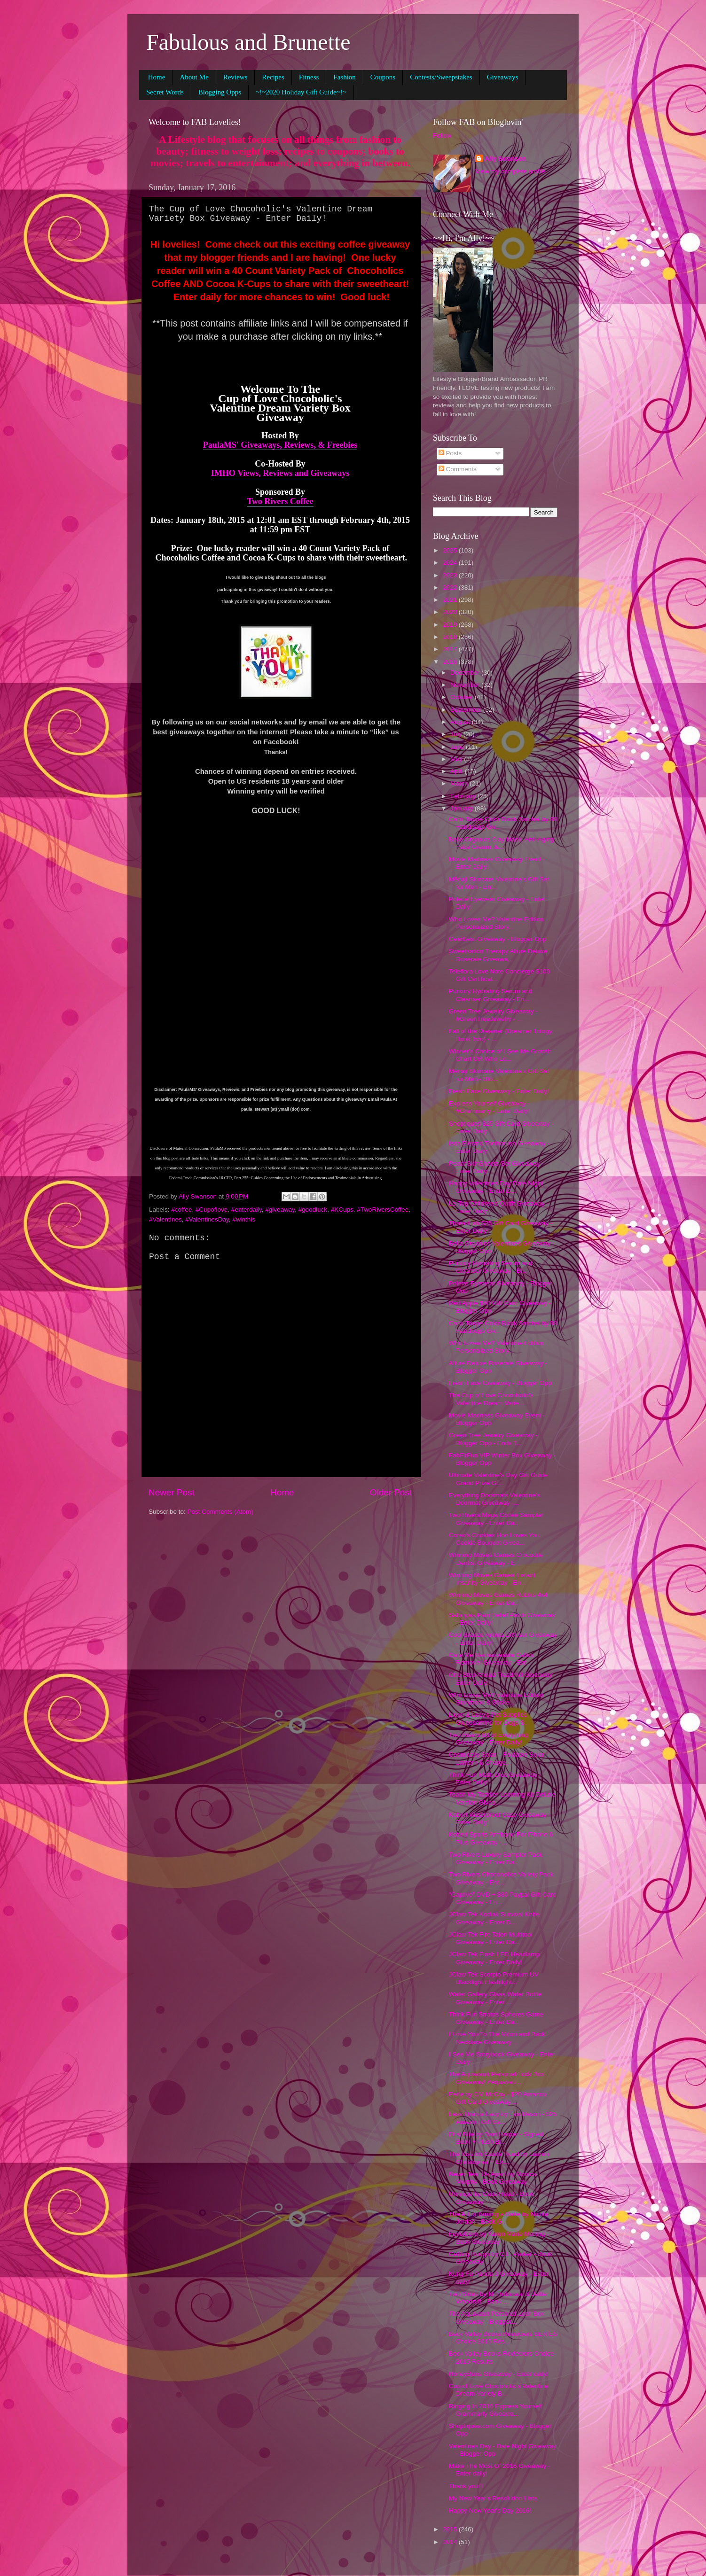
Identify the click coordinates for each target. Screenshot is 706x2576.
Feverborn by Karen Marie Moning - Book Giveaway (499, 2237)
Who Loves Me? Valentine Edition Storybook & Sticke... (496, 1698)
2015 (451, 2529)
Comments (458, 469)
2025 (451, 550)
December (465, 672)
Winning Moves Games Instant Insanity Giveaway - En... (492, 1579)
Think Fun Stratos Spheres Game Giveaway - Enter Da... (496, 2018)
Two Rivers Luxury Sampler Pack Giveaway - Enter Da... (495, 1858)
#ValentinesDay (207, 1219)
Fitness (309, 77)
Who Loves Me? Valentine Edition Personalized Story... (496, 923)
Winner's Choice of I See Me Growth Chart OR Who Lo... (500, 1055)
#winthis (243, 1219)
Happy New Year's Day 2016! (490, 2510)
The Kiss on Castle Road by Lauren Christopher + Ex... (499, 2157)
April (457, 771)
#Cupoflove (211, 1209)
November (465, 684)
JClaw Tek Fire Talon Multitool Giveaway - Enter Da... (491, 1938)
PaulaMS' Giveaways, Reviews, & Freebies (280, 445)
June (458, 746)
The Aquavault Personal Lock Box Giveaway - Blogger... (496, 2317)
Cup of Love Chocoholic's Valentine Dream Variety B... (499, 2389)
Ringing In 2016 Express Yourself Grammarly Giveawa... (495, 2410)
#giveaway (280, 1209)
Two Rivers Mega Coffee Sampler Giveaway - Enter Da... (496, 1518)
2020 (451, 611)
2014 (451, 2541)
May (457, 759)
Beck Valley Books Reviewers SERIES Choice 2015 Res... (503, 2337)
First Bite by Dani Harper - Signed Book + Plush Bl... (496, 2138)
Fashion (344, 77)
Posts (450, 453)
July (456, 734)
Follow (442, 135)
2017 (451, 649)
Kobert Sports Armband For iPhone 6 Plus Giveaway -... (501, 1838)
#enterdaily (246, 1209)
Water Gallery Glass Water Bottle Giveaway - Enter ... (495, 1998)
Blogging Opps (219, 92)
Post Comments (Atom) (220, 1511)
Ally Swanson (505, 158)
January (462, 808)
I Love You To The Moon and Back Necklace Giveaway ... (497, 2038)
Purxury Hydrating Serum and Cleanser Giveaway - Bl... (491, 1267)
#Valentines (165, 1219)
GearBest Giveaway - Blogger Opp (498, 938)
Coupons (382, 77)
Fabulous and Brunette (248, 42)
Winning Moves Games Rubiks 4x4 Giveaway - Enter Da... (498, 1598)
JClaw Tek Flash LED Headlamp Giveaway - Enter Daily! (494, 1958)
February (464, 796)
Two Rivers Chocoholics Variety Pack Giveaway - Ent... (501, 1878)
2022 (451, 587)
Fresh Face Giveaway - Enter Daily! (499, 1091)
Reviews (235, 77)
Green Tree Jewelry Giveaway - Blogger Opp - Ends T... (493, 1439)
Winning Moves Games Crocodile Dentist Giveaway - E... (496, 1558)
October (462, 696)
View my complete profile (510, 171)
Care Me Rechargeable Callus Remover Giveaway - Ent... (491, 1658)
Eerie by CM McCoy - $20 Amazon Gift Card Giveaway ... (497, 2098)
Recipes (273, 77)
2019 (451, 624)
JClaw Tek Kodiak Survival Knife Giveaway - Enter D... (494, 1918)
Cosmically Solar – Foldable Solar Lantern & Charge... (496, 1758)
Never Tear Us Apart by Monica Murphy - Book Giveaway (493, 2178)
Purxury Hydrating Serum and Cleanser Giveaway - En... (491, 995)
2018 (451, 636)
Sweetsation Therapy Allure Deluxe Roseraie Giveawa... (498, 955)
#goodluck (313, 1209)
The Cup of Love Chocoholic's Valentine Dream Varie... (491, 1399)
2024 (451, 562)
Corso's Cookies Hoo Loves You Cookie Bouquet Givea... (494, 1539)
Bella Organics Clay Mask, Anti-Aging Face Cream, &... (501, 843)
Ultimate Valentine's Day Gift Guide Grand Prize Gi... (498, 1478)
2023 (451, 575)
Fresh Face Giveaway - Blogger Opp (500, 1382)
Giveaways (502, 77)
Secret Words (165, 92)
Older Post (391, 1492)
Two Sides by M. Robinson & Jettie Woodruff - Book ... (498, 2297)
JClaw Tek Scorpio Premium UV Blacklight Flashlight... (494, 1978)
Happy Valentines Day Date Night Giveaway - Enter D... (496, 1187)
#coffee (181, 1209)
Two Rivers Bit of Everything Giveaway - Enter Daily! (488, 1738)
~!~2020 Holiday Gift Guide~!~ (301, 92)
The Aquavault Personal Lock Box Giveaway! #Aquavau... (496, 2077)
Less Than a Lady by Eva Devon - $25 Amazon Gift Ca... (503, 2117)
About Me (194, 77)
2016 (451, 661)
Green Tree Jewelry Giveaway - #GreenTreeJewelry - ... (493, 1015)
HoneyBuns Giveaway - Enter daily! (499, 2373)
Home (156, 77)
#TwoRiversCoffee (382, 1209)
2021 (451, 599)
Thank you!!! (466, 2486)
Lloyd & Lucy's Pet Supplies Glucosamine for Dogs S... (489, 1718)
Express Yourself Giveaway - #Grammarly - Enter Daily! (489, 1107)
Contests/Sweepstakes (441, 77)
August (461, 721)
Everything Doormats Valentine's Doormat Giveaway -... (494, 1499)
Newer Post (172, 1492)
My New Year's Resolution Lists (493, 2498)
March (460, 783)
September (466, 709)
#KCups (342, 1209)
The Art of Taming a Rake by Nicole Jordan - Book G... (498, 2217)
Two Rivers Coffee (280, 501)
